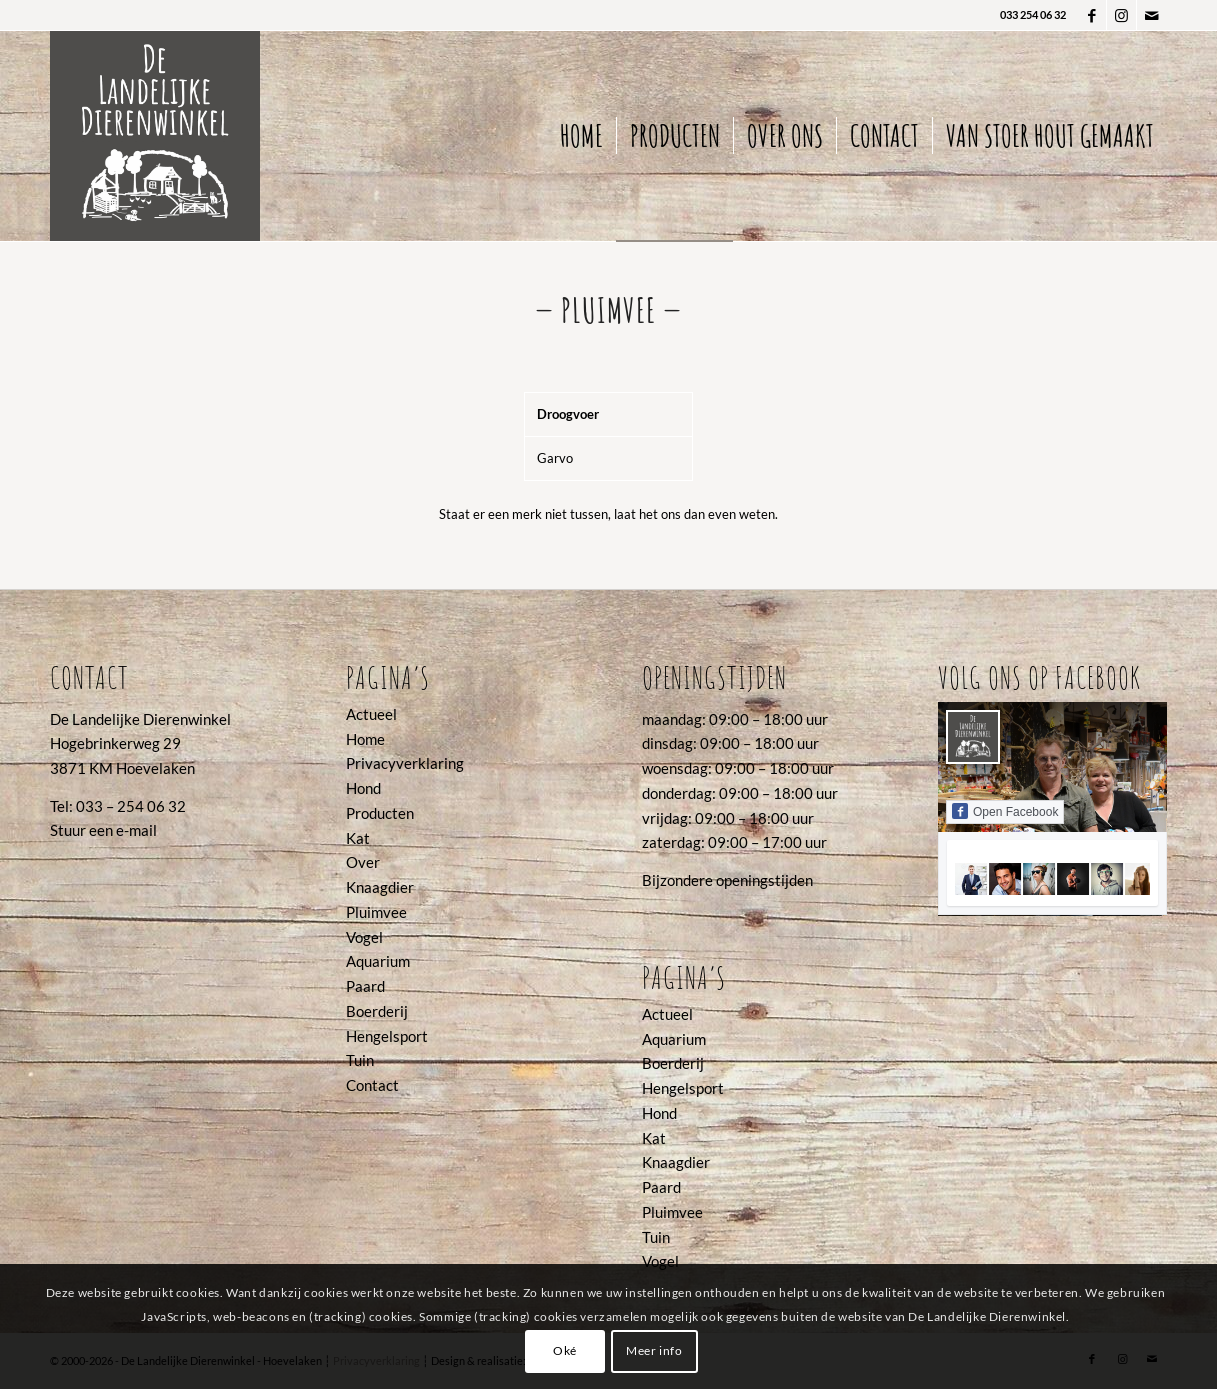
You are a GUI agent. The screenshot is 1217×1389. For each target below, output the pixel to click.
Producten (380, 813)
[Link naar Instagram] (1121, 15)
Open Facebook (1005, 811)
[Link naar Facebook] (1091, 15)
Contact (372, 1085)
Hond (363, 788)
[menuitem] (581, 136)
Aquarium (378, 961)
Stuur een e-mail (103, 830)
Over (363, 862)
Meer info (654, 1350)
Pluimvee (376, 912)
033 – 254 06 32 (131, 806)
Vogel (364, 937)
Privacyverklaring (405, 763)
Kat (358, 838)
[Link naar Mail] (1152, 15)
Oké (565, 1350)
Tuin (360, 1060)
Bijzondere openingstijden (727, 880)
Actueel (371, 714)
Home (365, 739)
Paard (365, 986)
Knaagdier (380, 887)
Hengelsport (387, 1036)
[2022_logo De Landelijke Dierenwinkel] (155, 136)
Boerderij (377, 1011)
